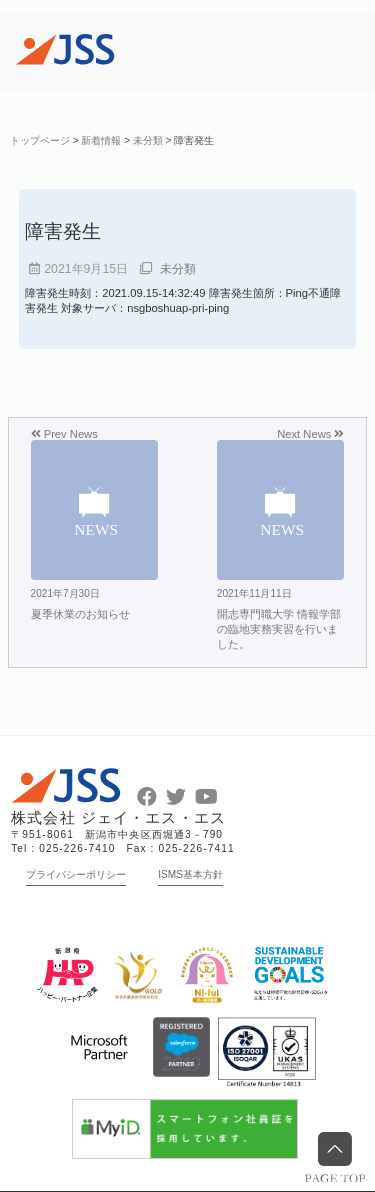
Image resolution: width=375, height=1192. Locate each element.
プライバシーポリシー (76, 874)
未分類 (178, 269)
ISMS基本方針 (190, 874)
